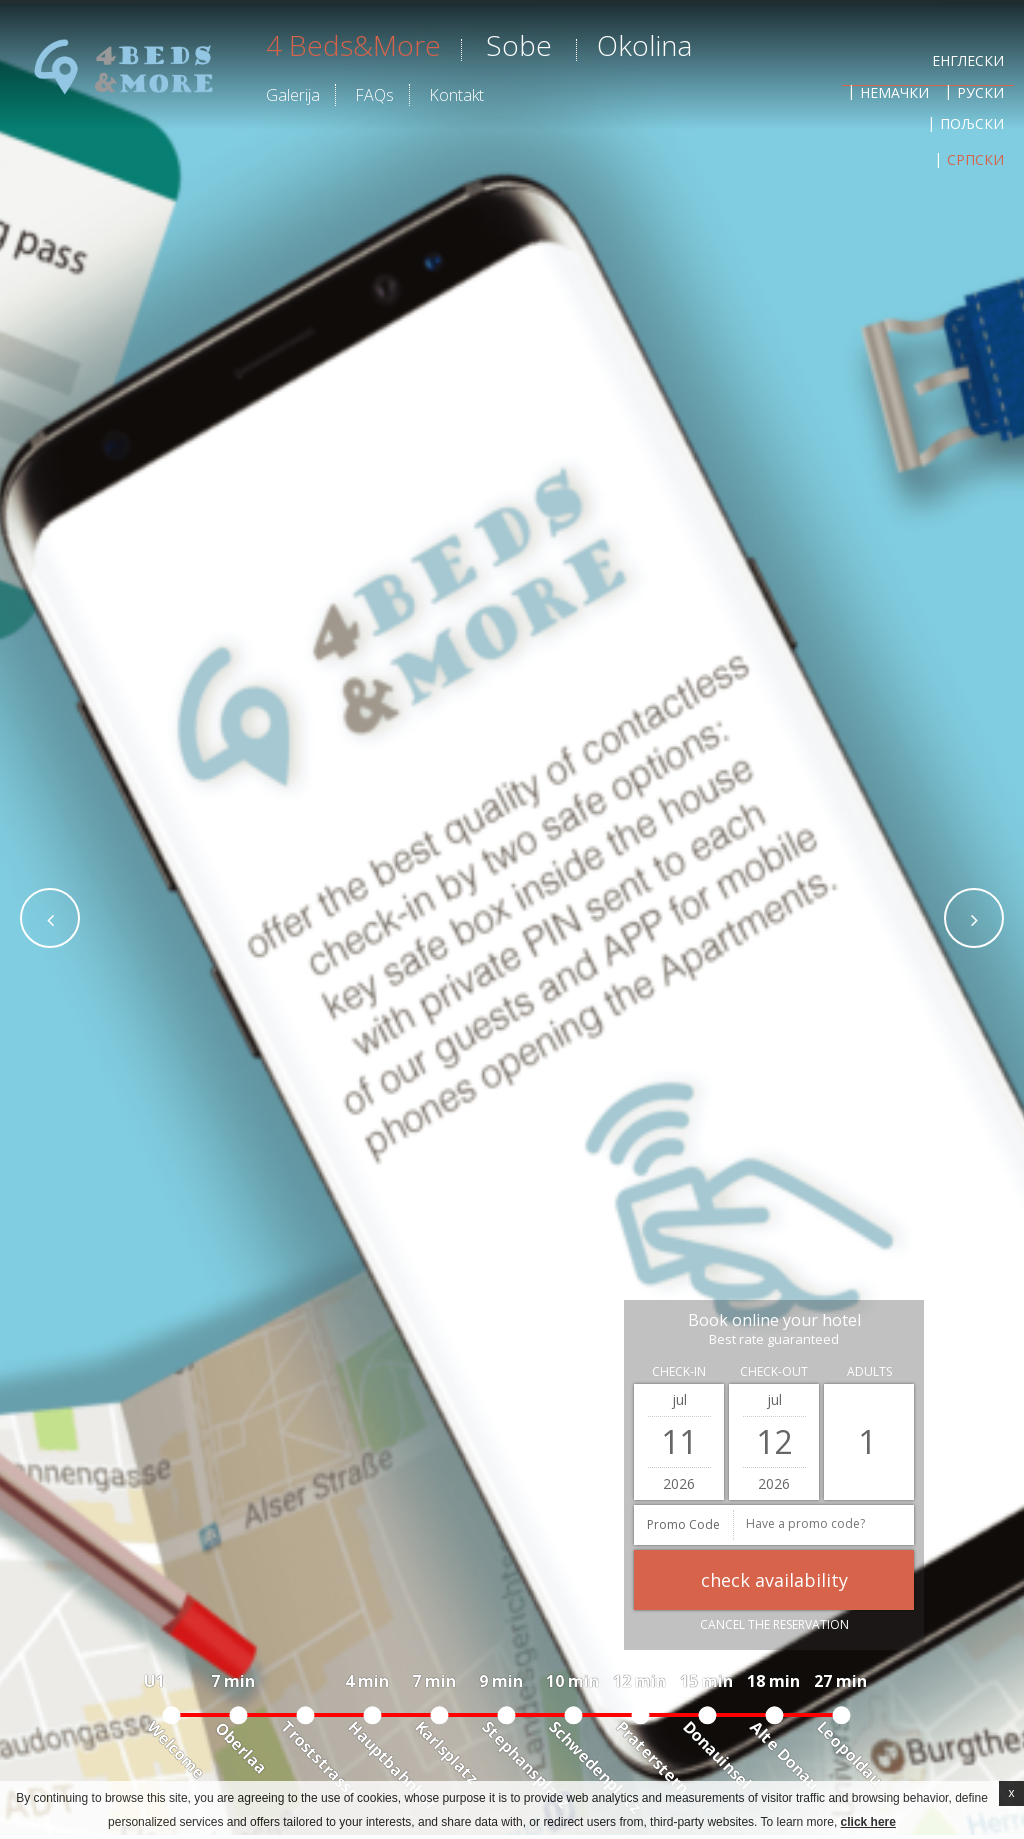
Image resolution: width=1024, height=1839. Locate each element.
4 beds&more (353, 45)
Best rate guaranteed (774, 1339)
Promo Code (683, 1524)
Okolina (644, 45)
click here (868, 1822)
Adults (869, 1371)
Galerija (293, 95)
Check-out (774, 1371)
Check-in (679, 1371)
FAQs (374, 95)
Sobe (519, 45)
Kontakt (456, 95)
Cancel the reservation (774, 1624)
